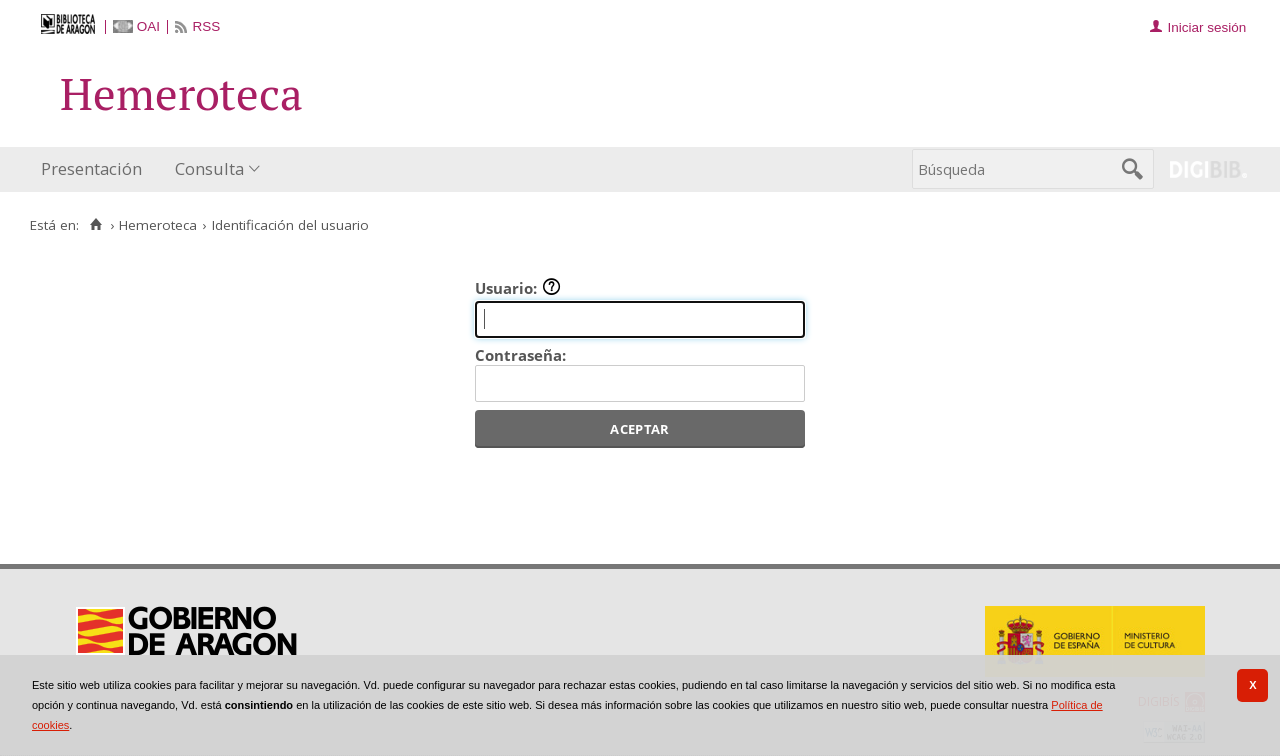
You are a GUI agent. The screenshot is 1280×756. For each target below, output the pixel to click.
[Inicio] (95, 225)
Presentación (91, 168)
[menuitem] (96, 169)
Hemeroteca (158, 225)
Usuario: (518, 288)
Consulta (209, 168)
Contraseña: (520, 355)
